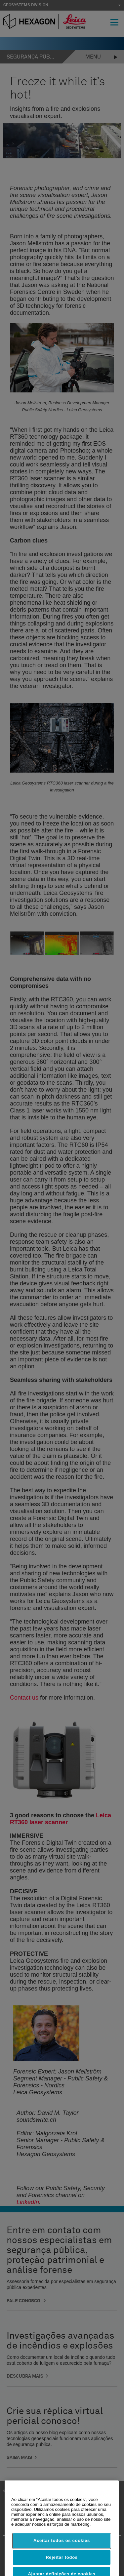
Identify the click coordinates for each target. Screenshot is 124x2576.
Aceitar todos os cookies (61, 2554)
